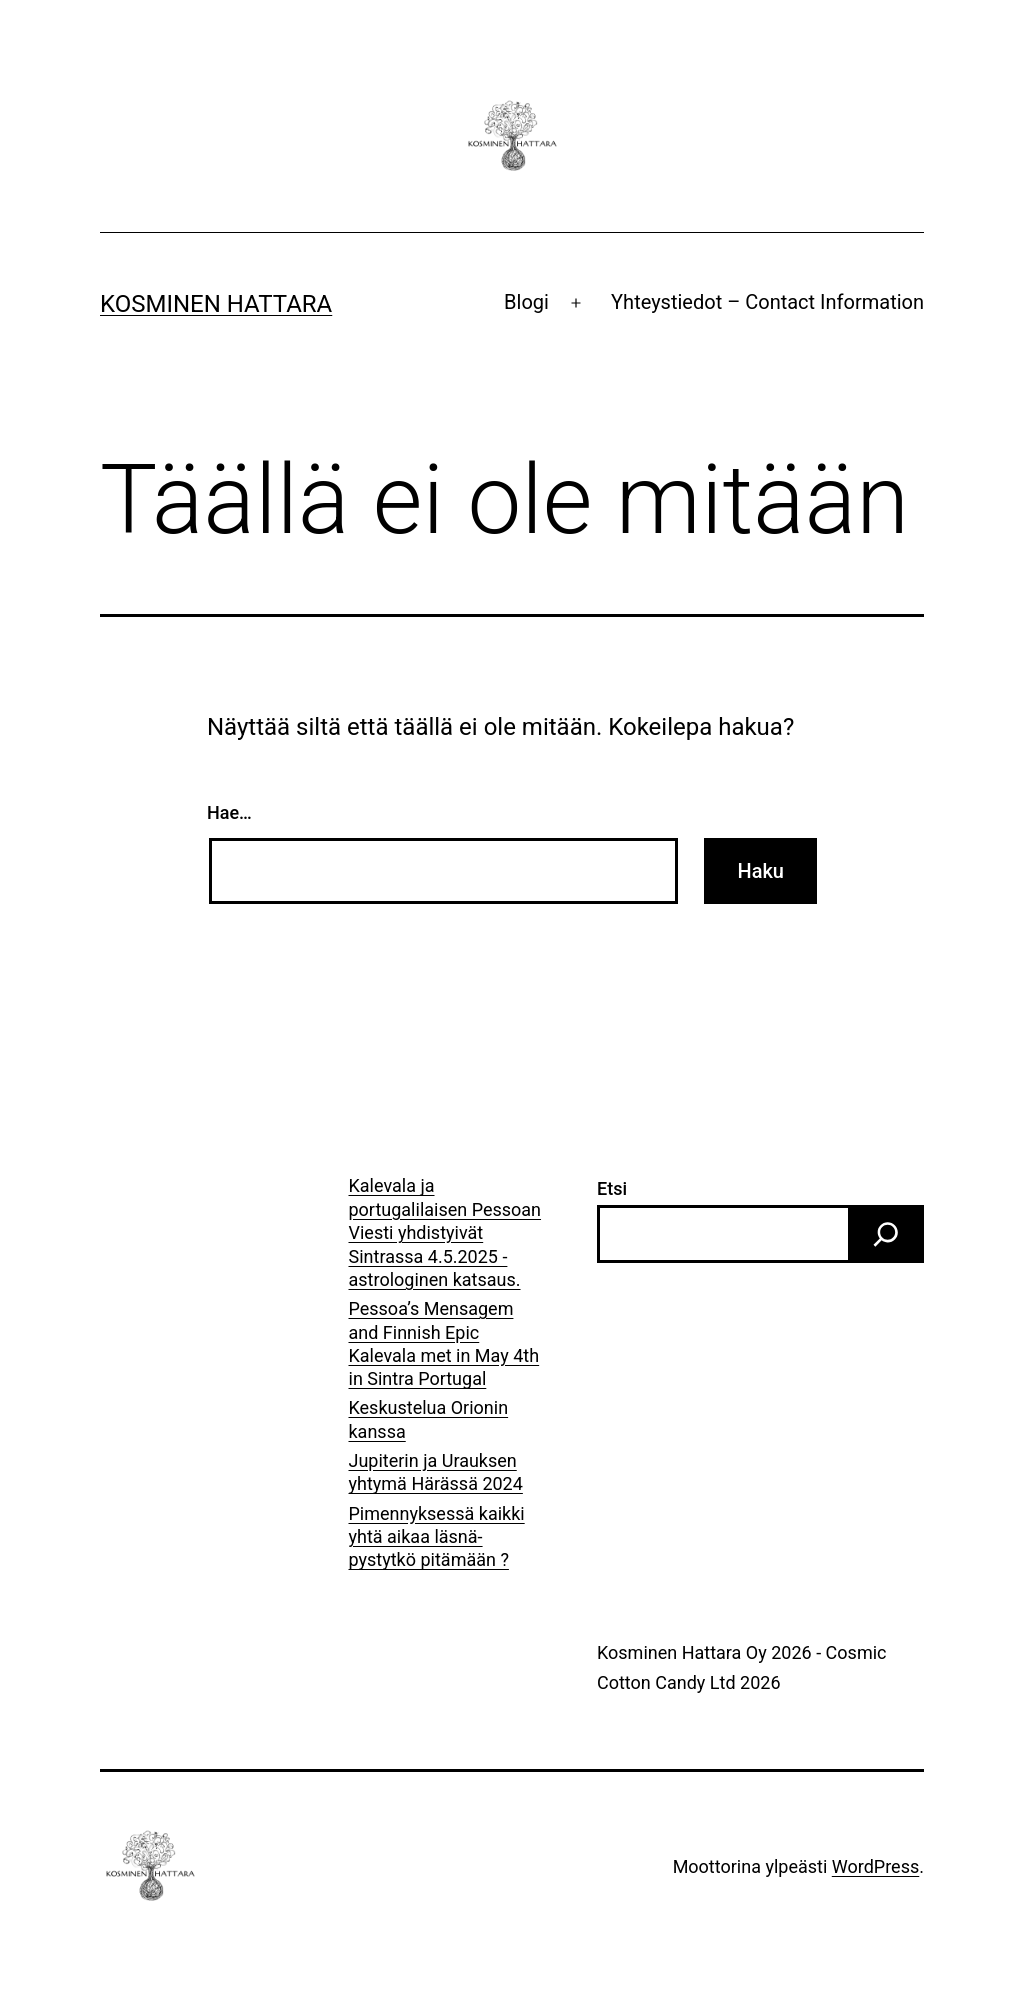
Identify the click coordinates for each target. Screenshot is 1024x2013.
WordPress (875, 1866)
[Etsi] (886, 1234)
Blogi (526, 302)
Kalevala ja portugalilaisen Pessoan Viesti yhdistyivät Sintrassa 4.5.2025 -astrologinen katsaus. (445, 1232)
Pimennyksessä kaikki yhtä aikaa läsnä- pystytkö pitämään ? (437, 1537)
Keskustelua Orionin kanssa (429, 1419)
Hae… (229, 812)
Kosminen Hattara (216, 304)
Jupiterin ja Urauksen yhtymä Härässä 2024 (436, 1472)
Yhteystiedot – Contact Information (767, 302)
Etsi (612, 1188)
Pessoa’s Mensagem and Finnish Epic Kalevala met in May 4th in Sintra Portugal (444, 1343)
